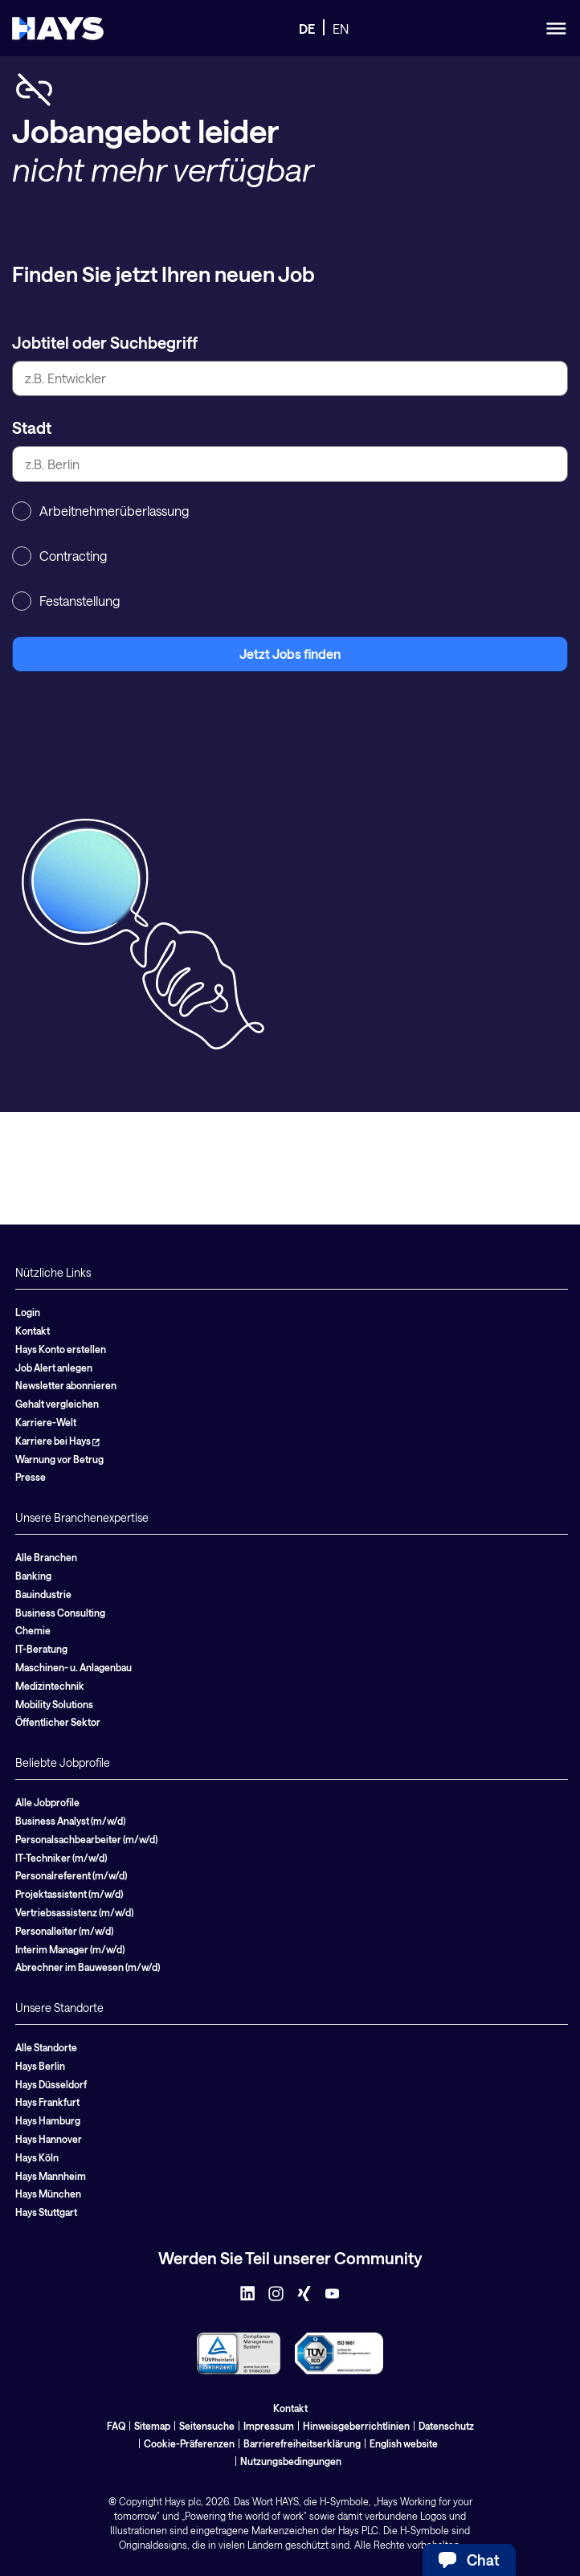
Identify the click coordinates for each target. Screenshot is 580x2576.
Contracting (59, 556)
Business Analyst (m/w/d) (70, 1820)
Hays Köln (37, 2157)
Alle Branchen (46, 1557)
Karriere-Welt (45, 1422)
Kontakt (32, 1330)
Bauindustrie (43, 1594)
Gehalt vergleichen (57, 1403)
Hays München (48, 2193)
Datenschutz (446, 2425)
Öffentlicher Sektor (57, 1722)
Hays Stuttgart (46, 2212)
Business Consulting (60, 1612)
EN (341, 28)
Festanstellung (66, 601)
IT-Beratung (41, 1648)
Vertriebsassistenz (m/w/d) (74, 1912)
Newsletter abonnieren (65, 1385)
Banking (33, 1575)
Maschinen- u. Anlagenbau (73, 1667)
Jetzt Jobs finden (290, 653)
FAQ (116, 2425)
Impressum (268, 2425)
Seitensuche (207, 2425)
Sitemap (152, 2425)
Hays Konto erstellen (60, 1349)
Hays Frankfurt (47, 2102)
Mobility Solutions (54, 1704)
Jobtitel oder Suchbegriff (105, 342)
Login (27, 1312)
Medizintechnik (49, 1685)
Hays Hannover (48, 2139)
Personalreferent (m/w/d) (71, 1875)
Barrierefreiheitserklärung (302, 2443)
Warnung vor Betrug (59, 1459)
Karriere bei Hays (57, 1440)
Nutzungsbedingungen (290, 2461)
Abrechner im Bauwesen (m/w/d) (87, 1967)
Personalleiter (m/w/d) (64, 1930)
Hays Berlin (40, 2065)
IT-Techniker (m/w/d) (61, 1857)
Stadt (31, 427)
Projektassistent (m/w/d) (69, 1893)
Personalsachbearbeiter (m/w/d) (86, 1839)
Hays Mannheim (50, 2175)
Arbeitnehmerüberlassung (100, 511)
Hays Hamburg (47, 2120)
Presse (30, 1476)
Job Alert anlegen (53, 1367)
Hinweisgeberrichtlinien (356, 2425)
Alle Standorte (46, 2047)
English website (404, 2443)
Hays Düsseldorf (51, 2084)
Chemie (33, 1630)
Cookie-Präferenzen (189, 2443)
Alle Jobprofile (47, 1802)
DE (307, 28)
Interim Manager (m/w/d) (70, 1949)
